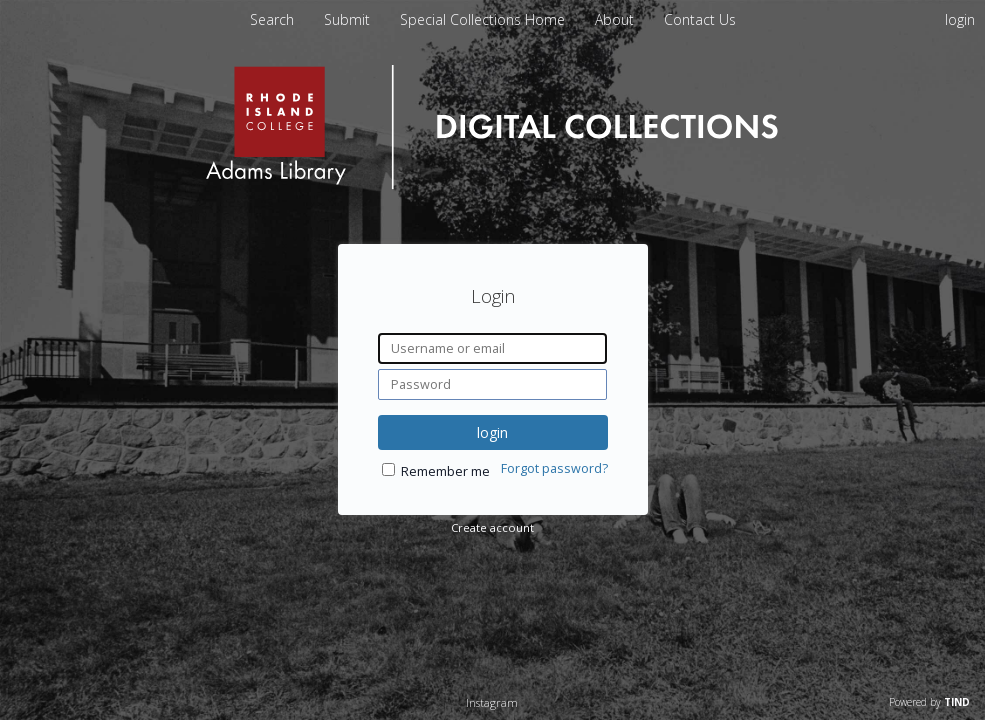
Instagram (492, 702)
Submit (349, 19)
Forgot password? (554, 468)
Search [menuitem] (272, 19)
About (616, 19)
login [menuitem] (960, 19)
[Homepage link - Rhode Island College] (492, 184)
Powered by (929, 702)
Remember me (445, 471)
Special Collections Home (484, 19)
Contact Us (700, 19)
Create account (492, 527)
